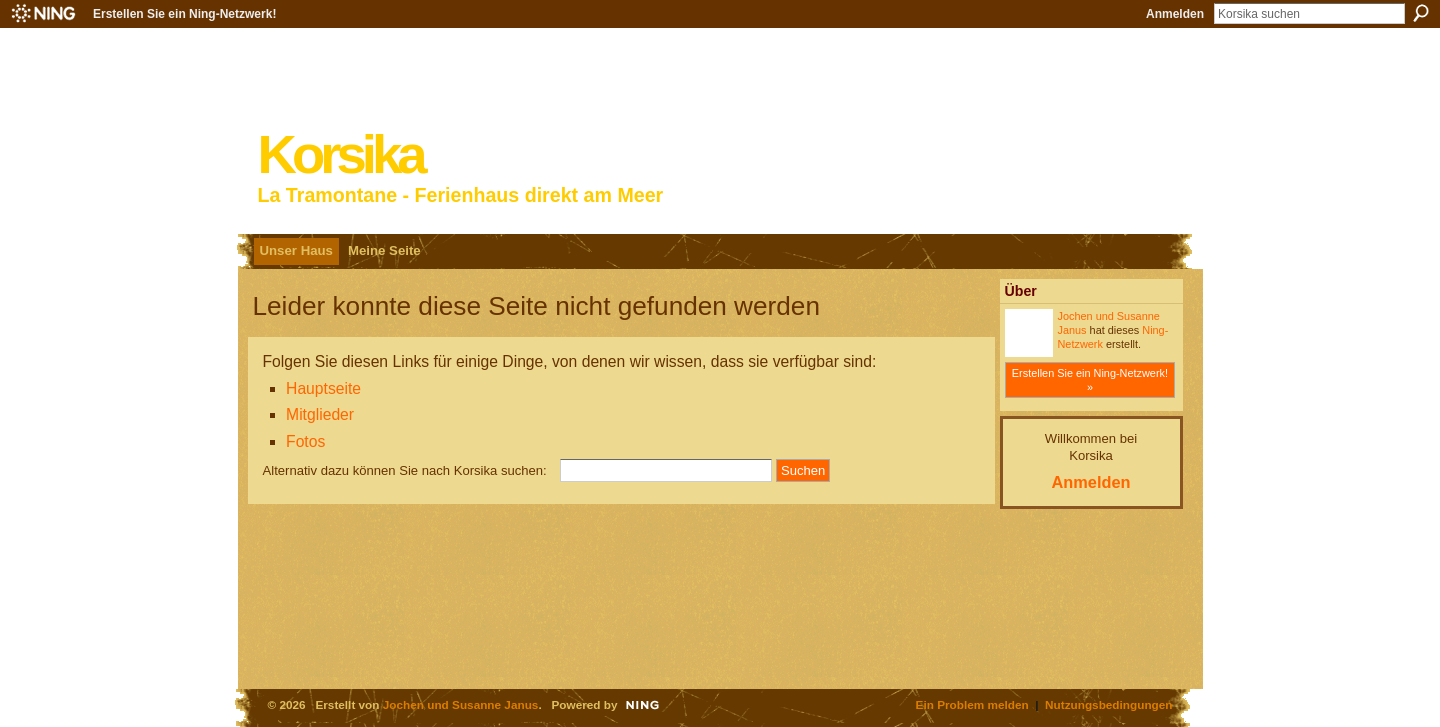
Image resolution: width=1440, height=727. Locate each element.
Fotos (305, 441)
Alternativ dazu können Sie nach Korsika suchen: (405, 470)
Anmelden (1175, 14)
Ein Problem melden (972, 704)
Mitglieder (320, 414)
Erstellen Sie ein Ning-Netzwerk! (184, 14)
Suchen (1421, 13)
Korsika (340, 154)
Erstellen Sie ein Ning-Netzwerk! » (1090, 380)
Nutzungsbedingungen (1108, 704)
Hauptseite (323, 388)
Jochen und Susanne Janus (461, 704)
